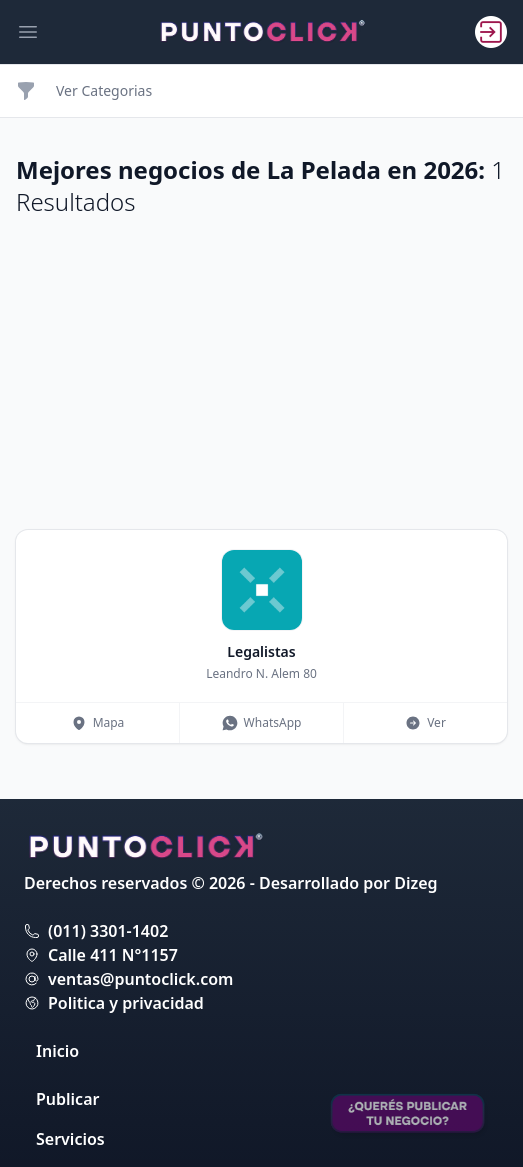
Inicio (57, 1051)
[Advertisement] (261, 374)
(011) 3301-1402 (108, 931)
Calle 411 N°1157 (113, 955)
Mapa (98, 722)
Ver (425, 722)
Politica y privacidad (126, 1003)
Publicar (67, 1099)
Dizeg (415, 883)
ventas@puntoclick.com (140, 979)
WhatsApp (262, 722)
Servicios (70, 1139)
